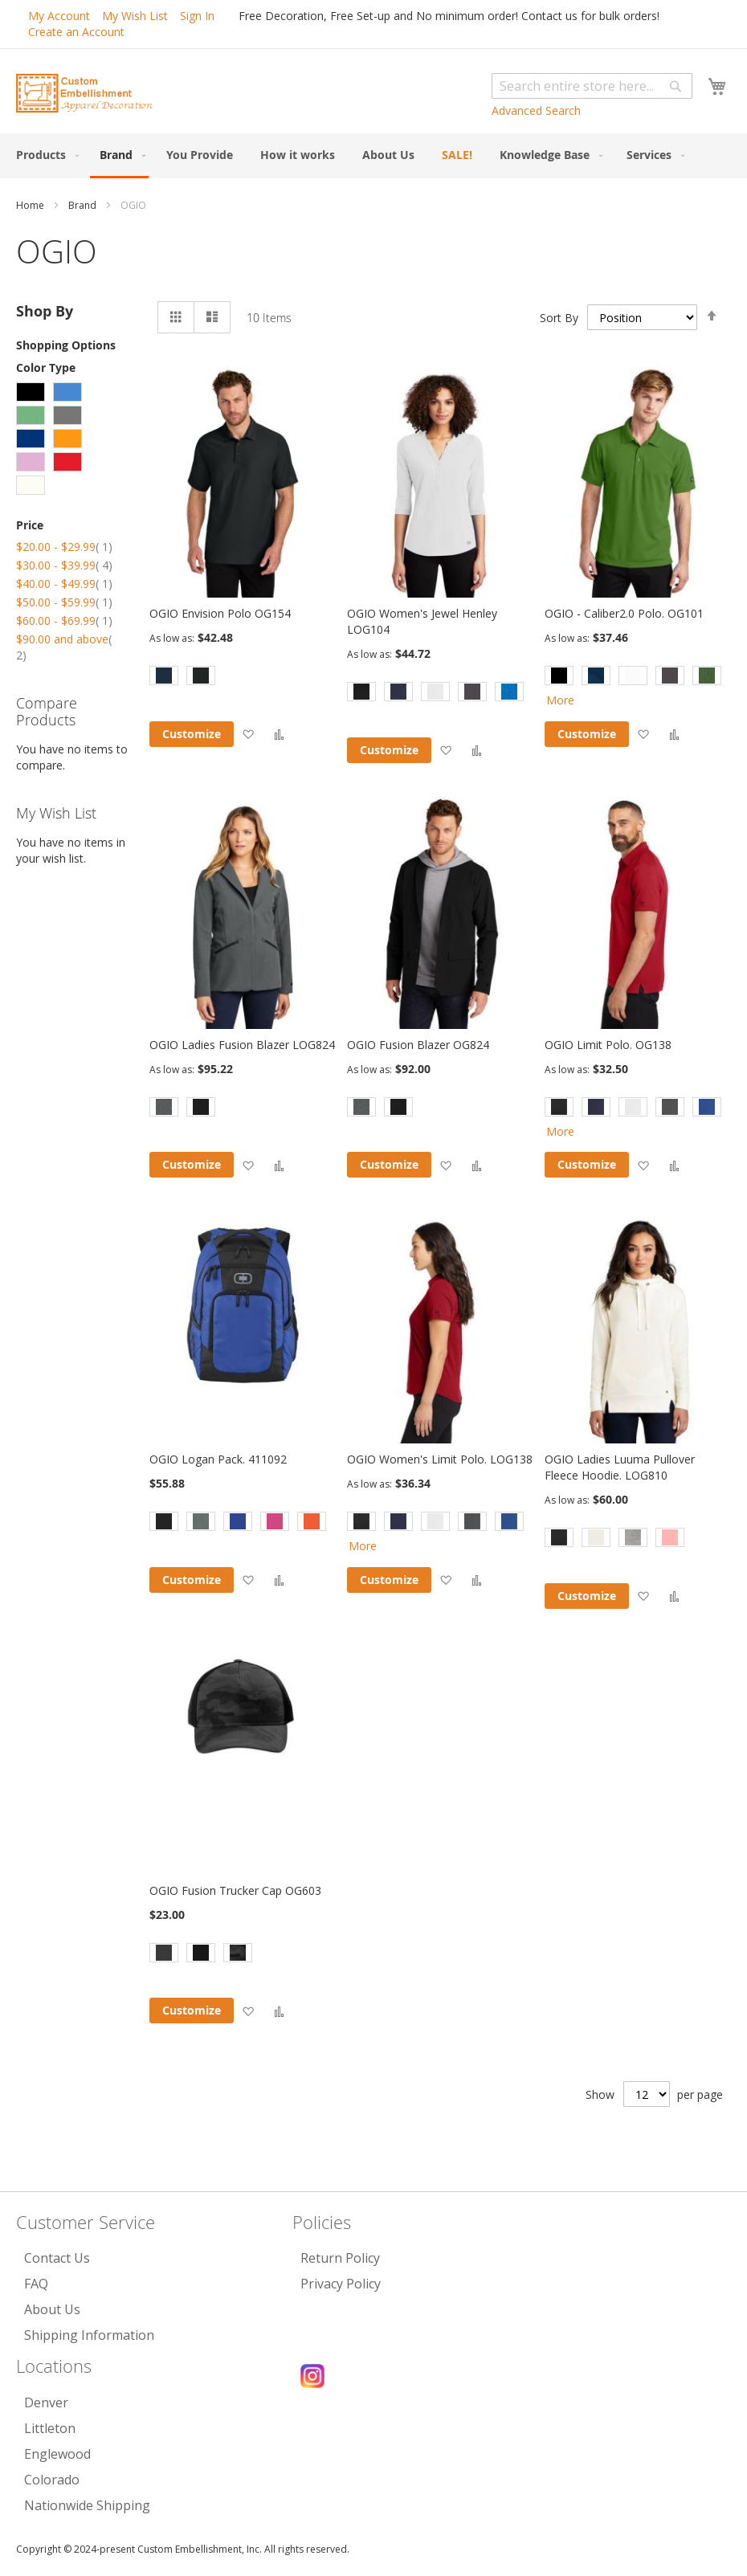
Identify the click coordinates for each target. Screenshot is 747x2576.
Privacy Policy (340, 2283)
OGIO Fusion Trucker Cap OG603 (235, 1890)
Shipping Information (89, 2335)
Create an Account (76, 31)
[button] (248, 734)
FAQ (36, 2283)
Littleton (50, 2428)
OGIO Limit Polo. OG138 (608, 1044)
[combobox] (592, 86)
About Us (52, 2309)
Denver (46, 2402)
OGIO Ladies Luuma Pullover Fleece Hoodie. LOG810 (620, 1467)
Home (31, 205)
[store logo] (84, 93)
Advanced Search (536, 110)
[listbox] (242, 677)
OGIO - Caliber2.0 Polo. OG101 (624, 613)
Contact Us (57, 2258)
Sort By (559, 317)
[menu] (373, 155)
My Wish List (135, 15)
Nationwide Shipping (87, 2505)
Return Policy (340, 2258)
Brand (83, 205)
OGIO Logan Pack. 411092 (218, 1459)
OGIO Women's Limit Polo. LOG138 (440, 1459)
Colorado (52, 2479)
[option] (163, 675)
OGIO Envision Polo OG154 (220, 613)
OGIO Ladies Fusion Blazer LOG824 (242, 1044)
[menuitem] (44, 154)
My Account (59, 15)
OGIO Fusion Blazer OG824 (418, 1044)
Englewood (57, 2454)
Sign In (197, 15)
